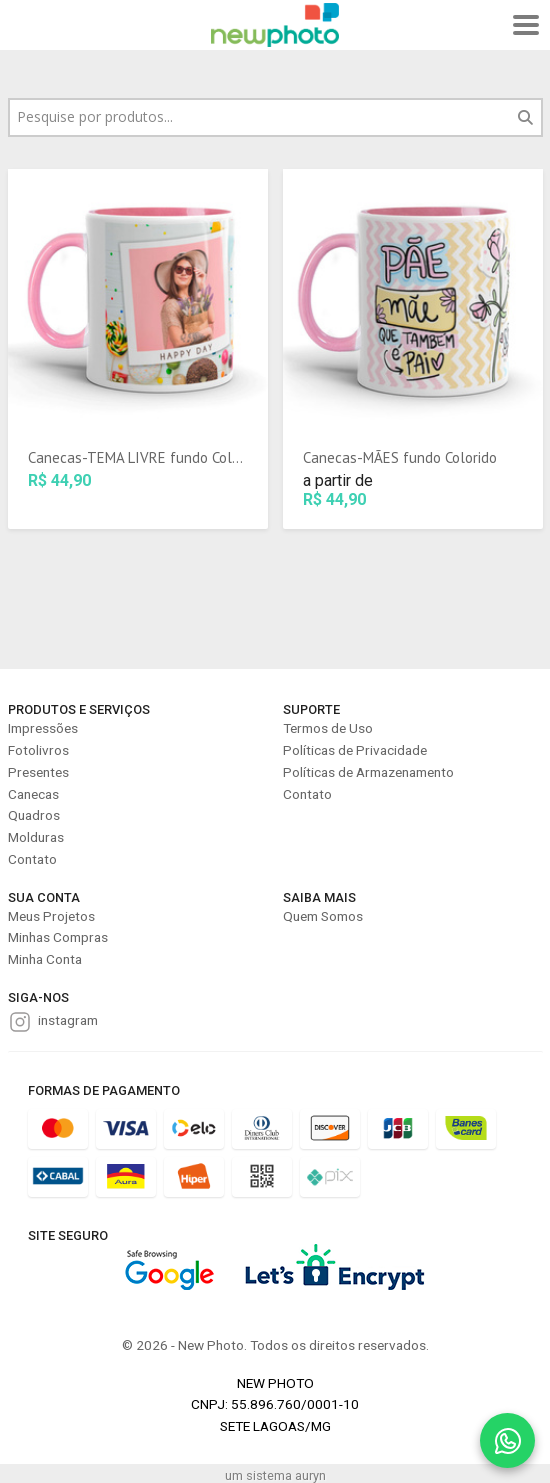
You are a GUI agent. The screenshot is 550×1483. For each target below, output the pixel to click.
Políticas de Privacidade (355, 750)
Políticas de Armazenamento (368, 772)
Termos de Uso (328, 728)
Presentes (38, 772)
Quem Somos (323, 916)
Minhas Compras (58, 937)
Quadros (34, 815)
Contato (32, 859)
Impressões (43, 728)
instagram (68, 1020)
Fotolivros (38, 750)
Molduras (36, 837)
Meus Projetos (51, 916)
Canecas (33, 794)
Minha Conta (45, 959)
